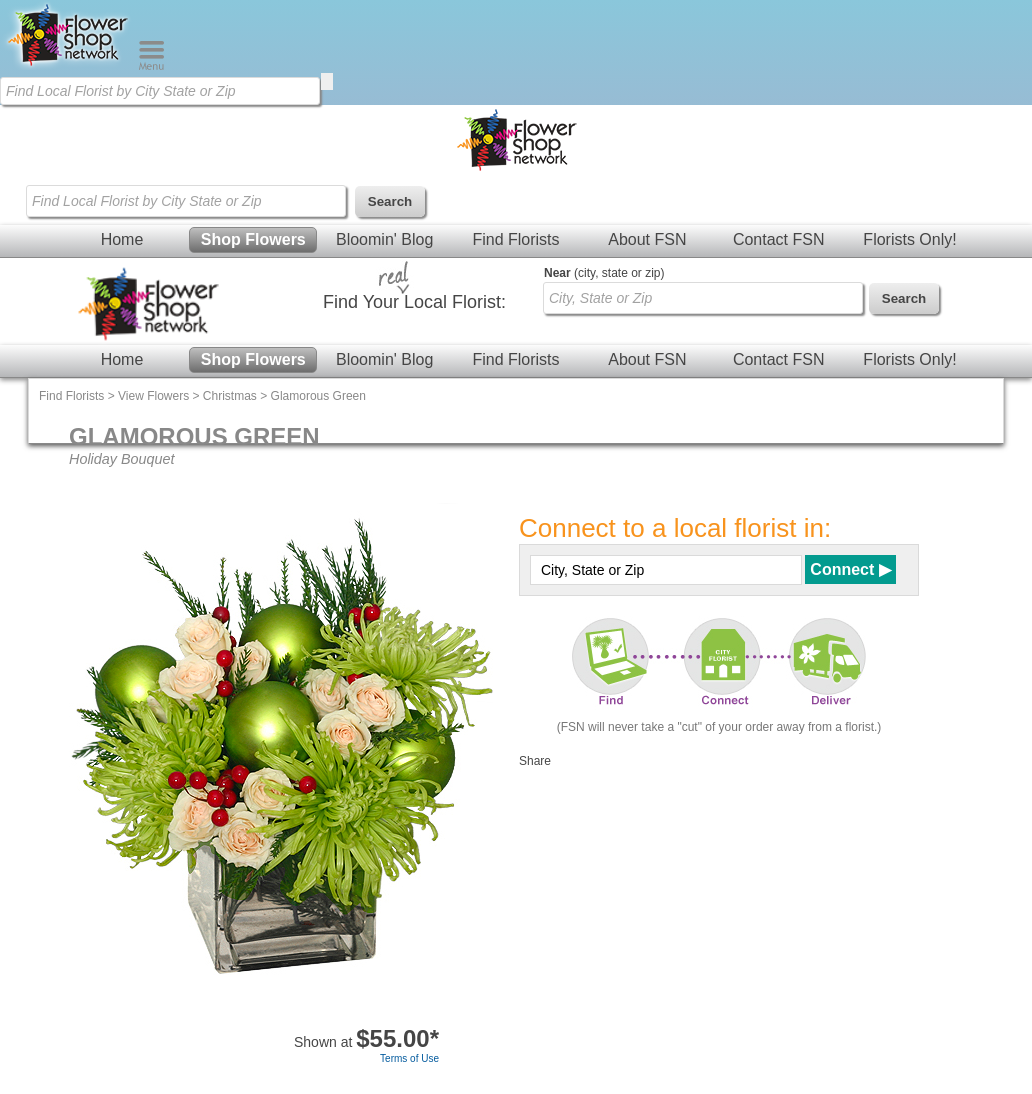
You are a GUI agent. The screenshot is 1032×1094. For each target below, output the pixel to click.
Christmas (230, 396)
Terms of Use (409, 1058)
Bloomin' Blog (384, 239)
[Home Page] (69, 66)
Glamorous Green (318, 396)
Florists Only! (909, 239)
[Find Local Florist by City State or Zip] (160, 91)
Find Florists (515, 239)
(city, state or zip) (604, 273)
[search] (327, 81)
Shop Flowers (253, 239)
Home (122, 239)
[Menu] (151, 66)
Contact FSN (779, 239)
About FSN (647, 239)
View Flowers (153, 396)
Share (535, 761)
